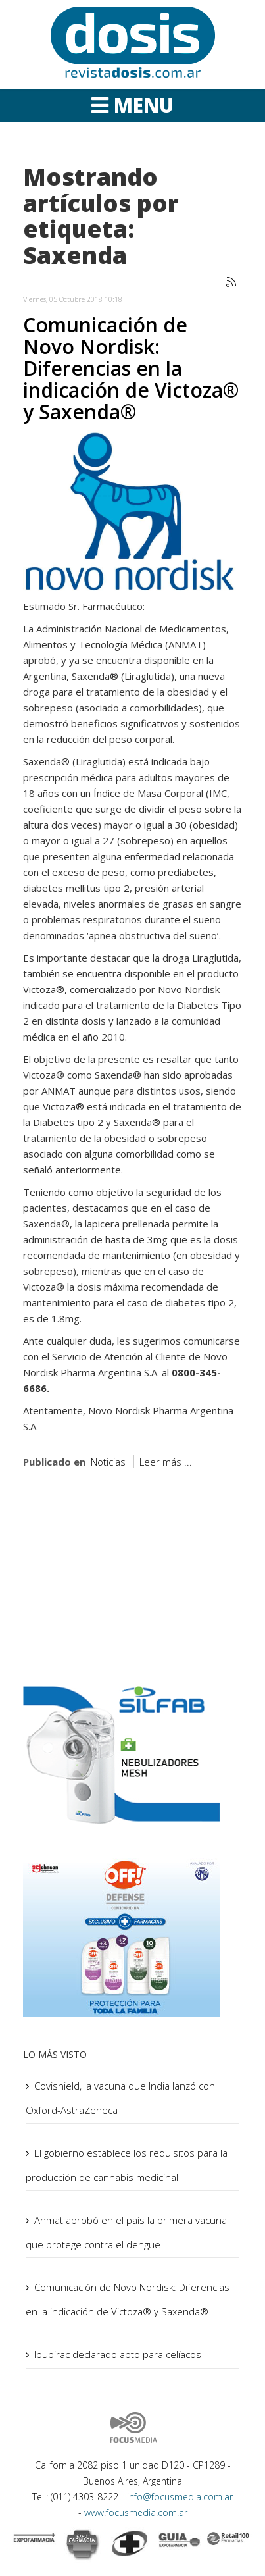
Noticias (108, 1461)
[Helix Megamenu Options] (132, 105)
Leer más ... (165, 1461)
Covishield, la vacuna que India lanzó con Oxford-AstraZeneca (120, 2098)
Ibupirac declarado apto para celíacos (117, 2354)
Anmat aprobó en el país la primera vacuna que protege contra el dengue (126, 2232)
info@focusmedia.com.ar (180, 2496)
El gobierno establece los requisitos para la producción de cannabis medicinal (127, 2165)
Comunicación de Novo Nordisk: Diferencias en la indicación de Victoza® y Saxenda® (131, 368)
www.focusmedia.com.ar (135, 2512)
